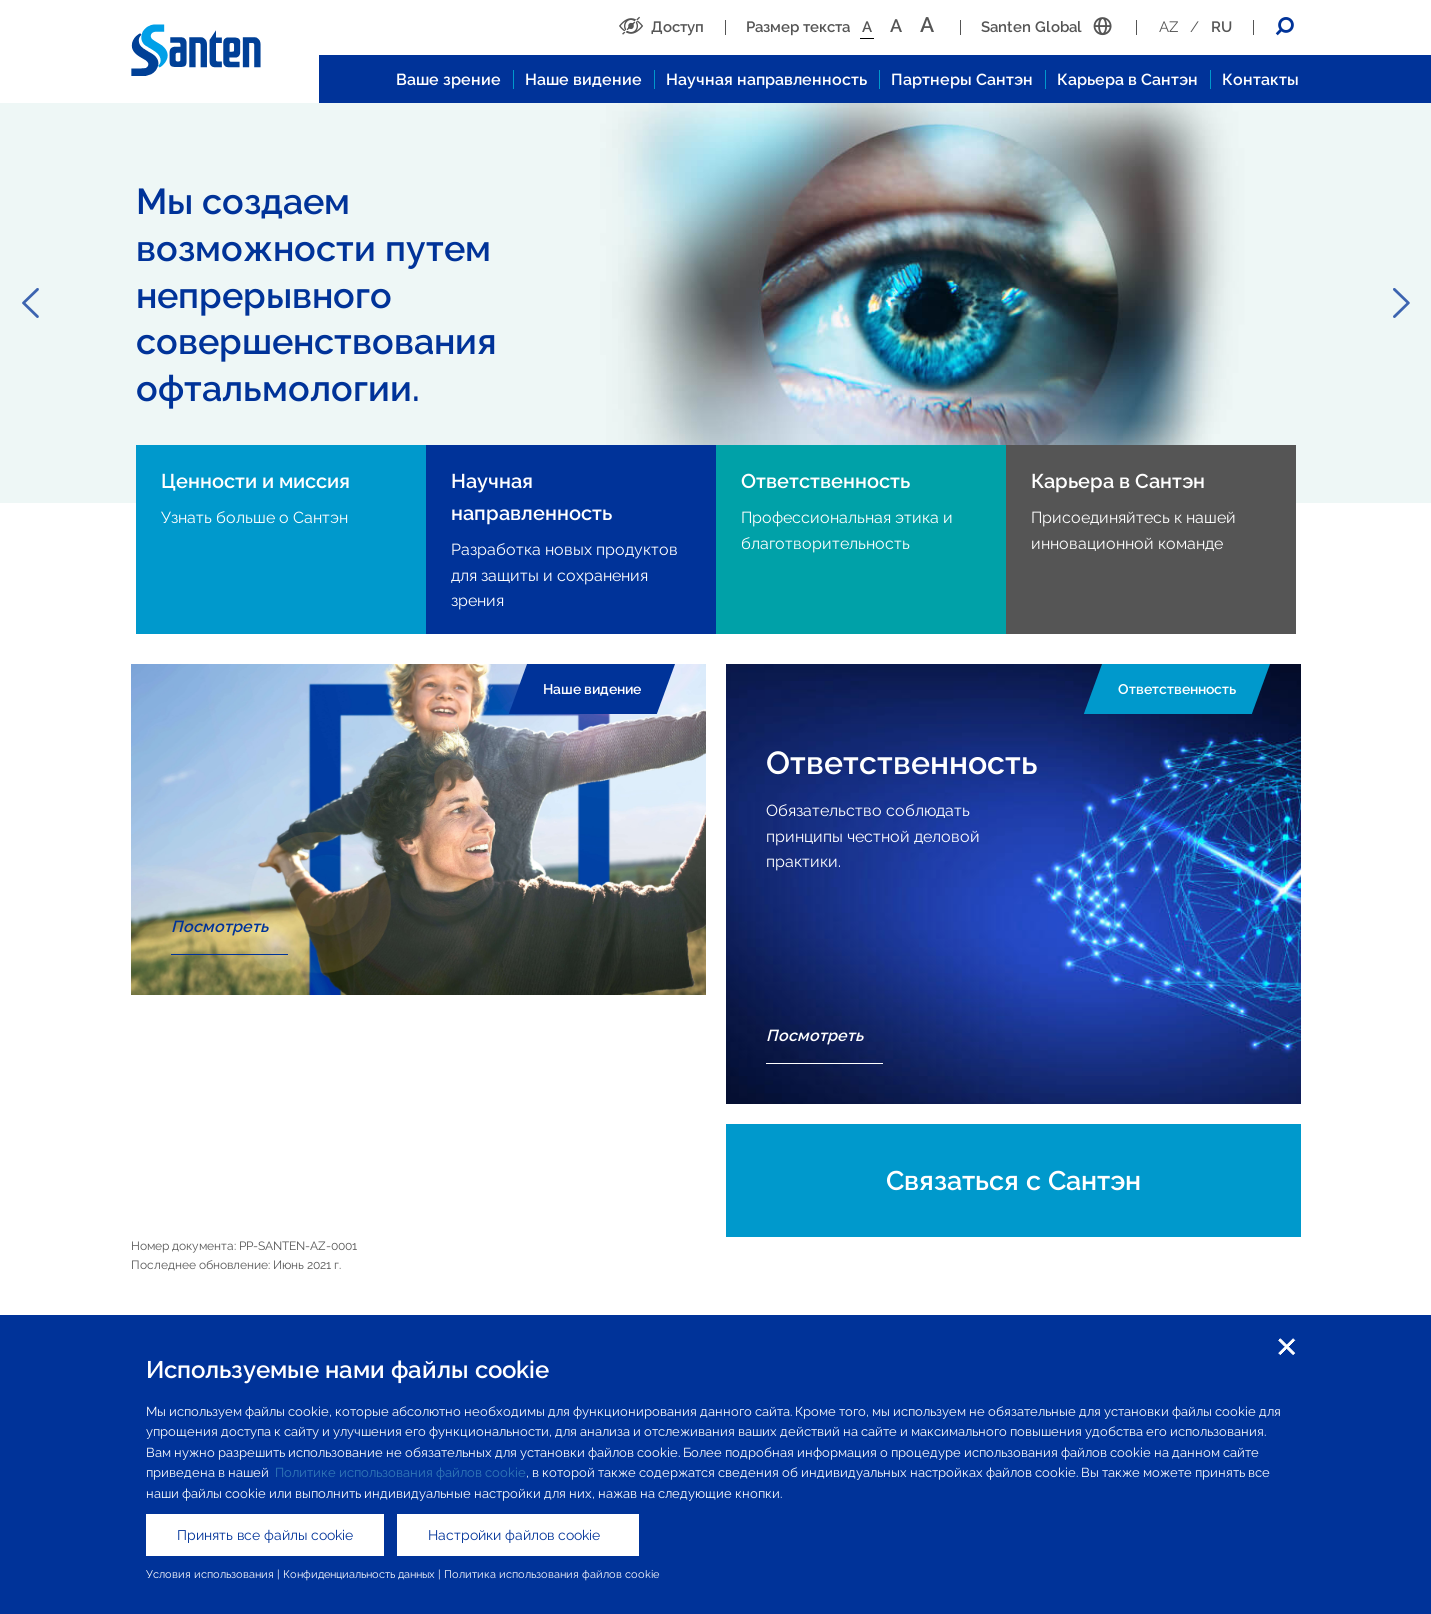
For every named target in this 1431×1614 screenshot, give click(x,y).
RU (1221, 27)
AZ (1168, 27)
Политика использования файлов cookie (551, 1574)
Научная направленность (766, 79)
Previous (30, 303)
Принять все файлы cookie (265, 1535)
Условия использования (210, 1574)
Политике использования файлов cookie (400, 1472)
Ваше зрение (448, 79)
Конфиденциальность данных (359, 1574)
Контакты (1260, 79)
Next (1401, 303)
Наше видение (583, 79)
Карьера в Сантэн (1127, 79)
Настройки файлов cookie (518, 1535)
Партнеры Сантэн (962, 79)
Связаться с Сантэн (1013, 1180)
